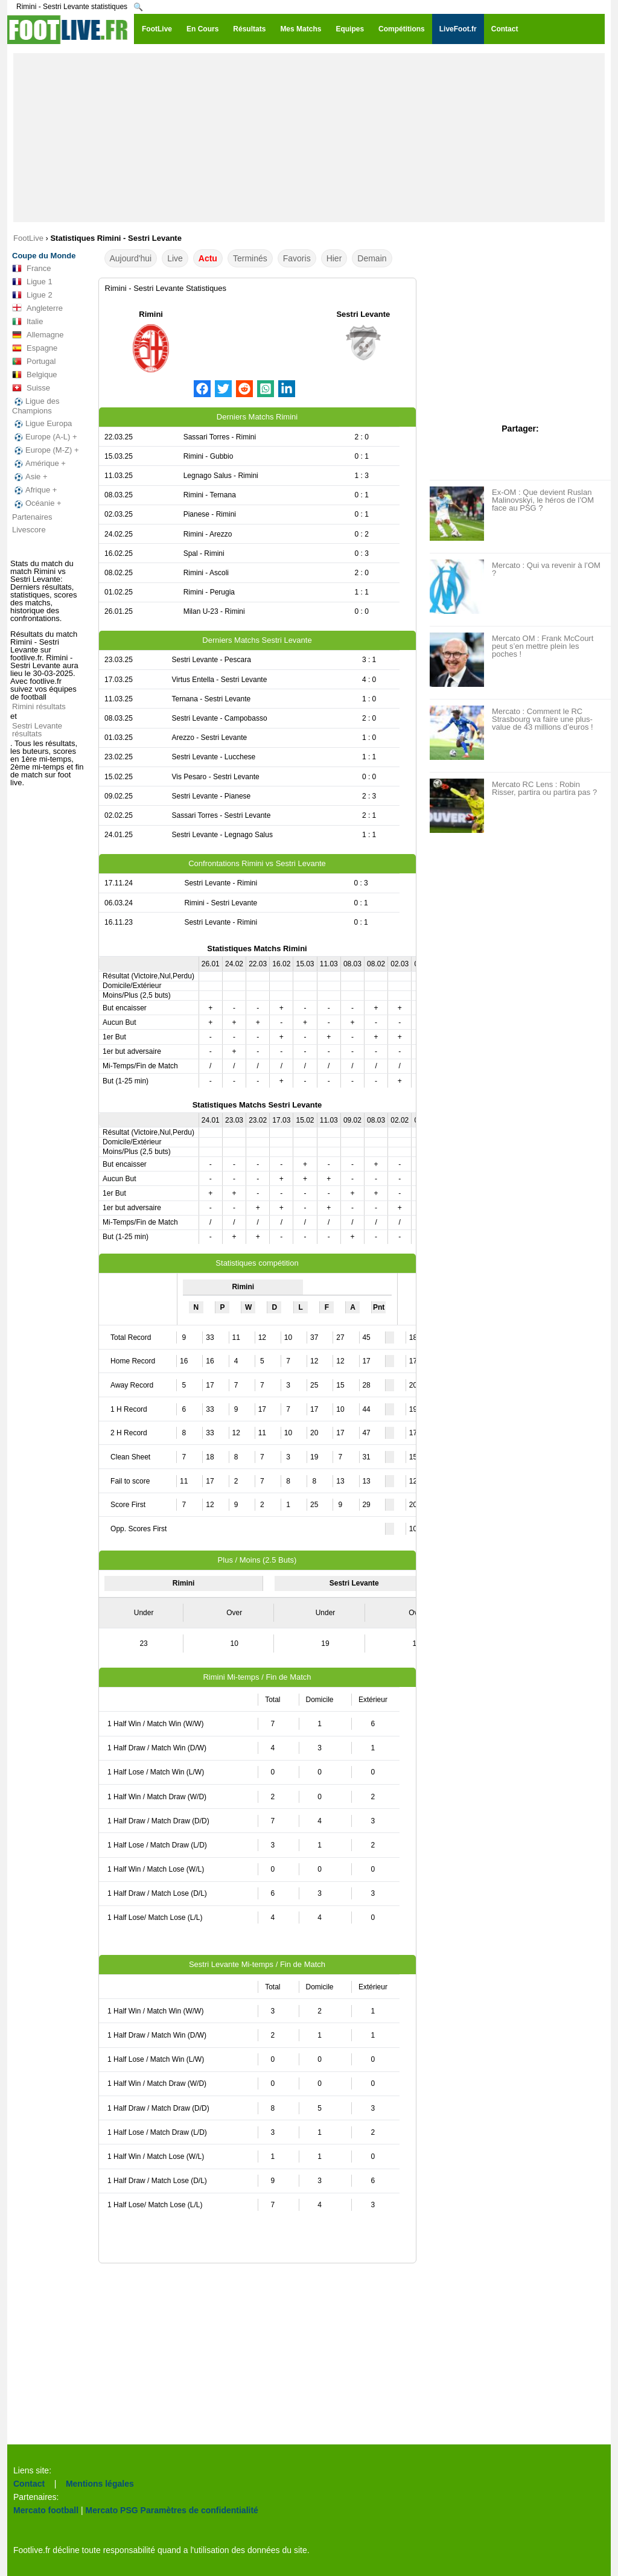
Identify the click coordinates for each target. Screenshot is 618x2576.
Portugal (34, 361)
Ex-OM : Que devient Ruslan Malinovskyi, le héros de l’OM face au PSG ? (543, 500)
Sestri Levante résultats (37, 729)
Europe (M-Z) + (45, 450)
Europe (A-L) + (44, 437)
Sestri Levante (363, 314)
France (31, 268)
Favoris (297, 258)
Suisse (31, 388)
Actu (208, 258)
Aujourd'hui (131, 258)
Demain (371, 258)
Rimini (151, 314)
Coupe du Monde (43, 255)
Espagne (34, 348)
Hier (334, 258)
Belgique (34, 375)
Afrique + (34, 490)
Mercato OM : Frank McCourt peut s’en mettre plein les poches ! (542, 646)
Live (175, 258)
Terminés (250, 258)
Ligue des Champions (35, 406)
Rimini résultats (39, 706)
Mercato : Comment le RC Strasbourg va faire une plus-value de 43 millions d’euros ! (542, 719)
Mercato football (45, 2510)
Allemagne (37, 335)
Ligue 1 (32, 282)
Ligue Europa (42, 424)
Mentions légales (100, 2483)
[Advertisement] (309, 137)
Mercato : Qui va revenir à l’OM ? (546, 569)
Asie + (30, 477)
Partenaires (32, 516)
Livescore (29, 529)
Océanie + (37, 503)
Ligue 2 (32, 295)
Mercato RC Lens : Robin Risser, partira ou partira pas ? (544, 788)
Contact (29, 2483)
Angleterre (37, 308)
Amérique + (39, 463)
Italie (27, 322)
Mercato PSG (112, 2510)
